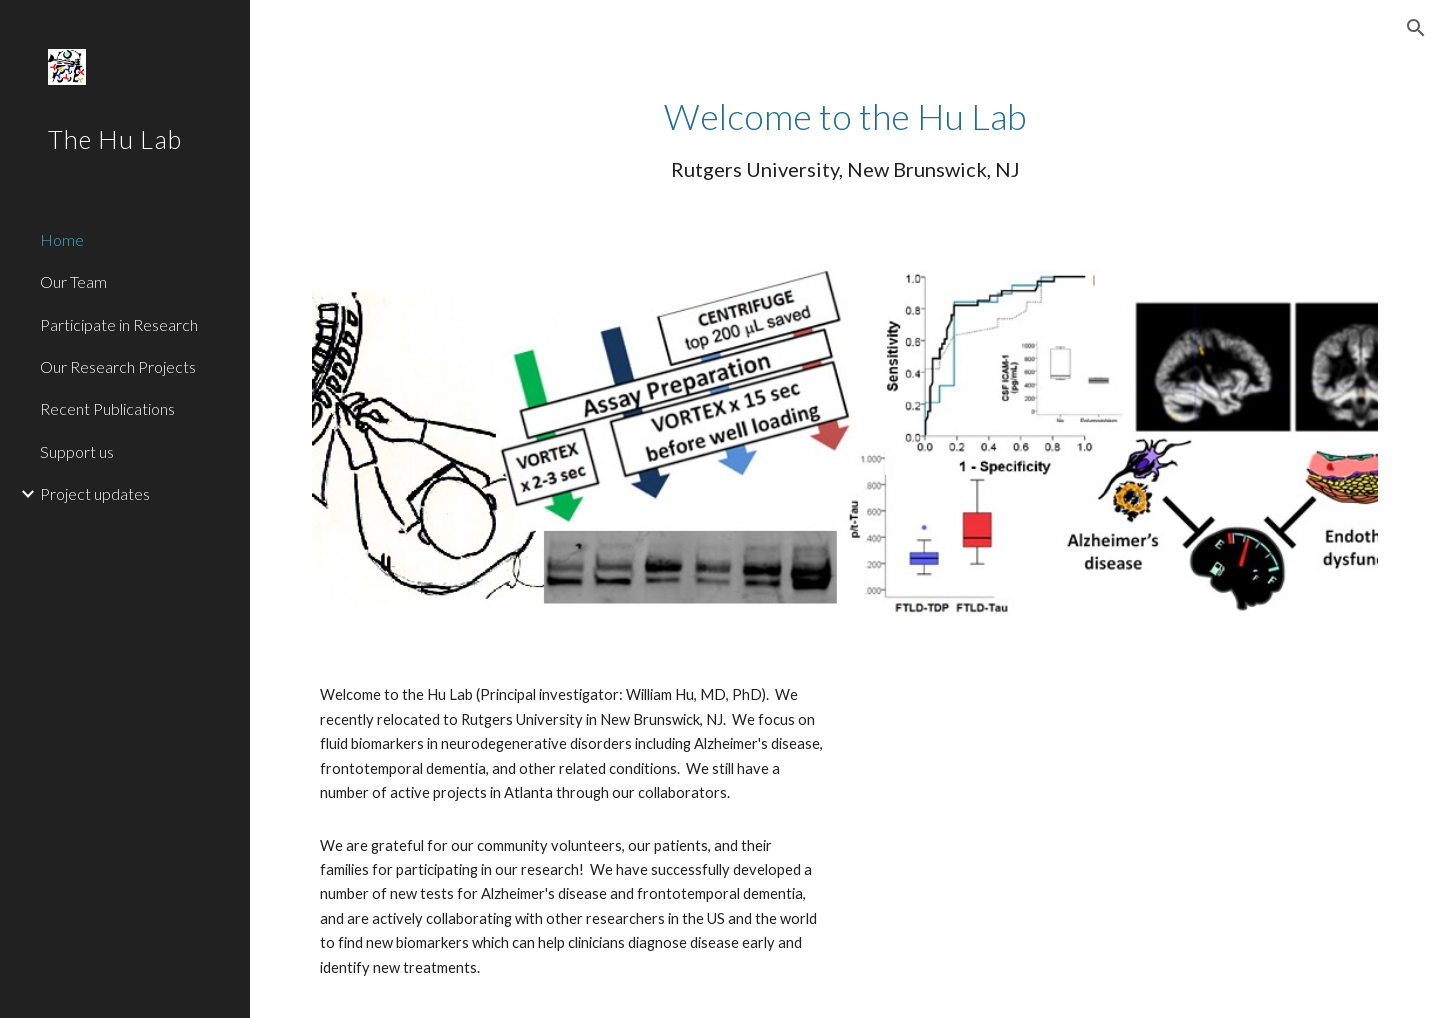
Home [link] (62, 239)
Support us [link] (77, 451)
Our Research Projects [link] (118, 366)
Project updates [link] (95, 493)
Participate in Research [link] (119, 324)
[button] (1416, 28)
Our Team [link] (73, 281)
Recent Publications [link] (107, 408)
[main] (845, 137)
